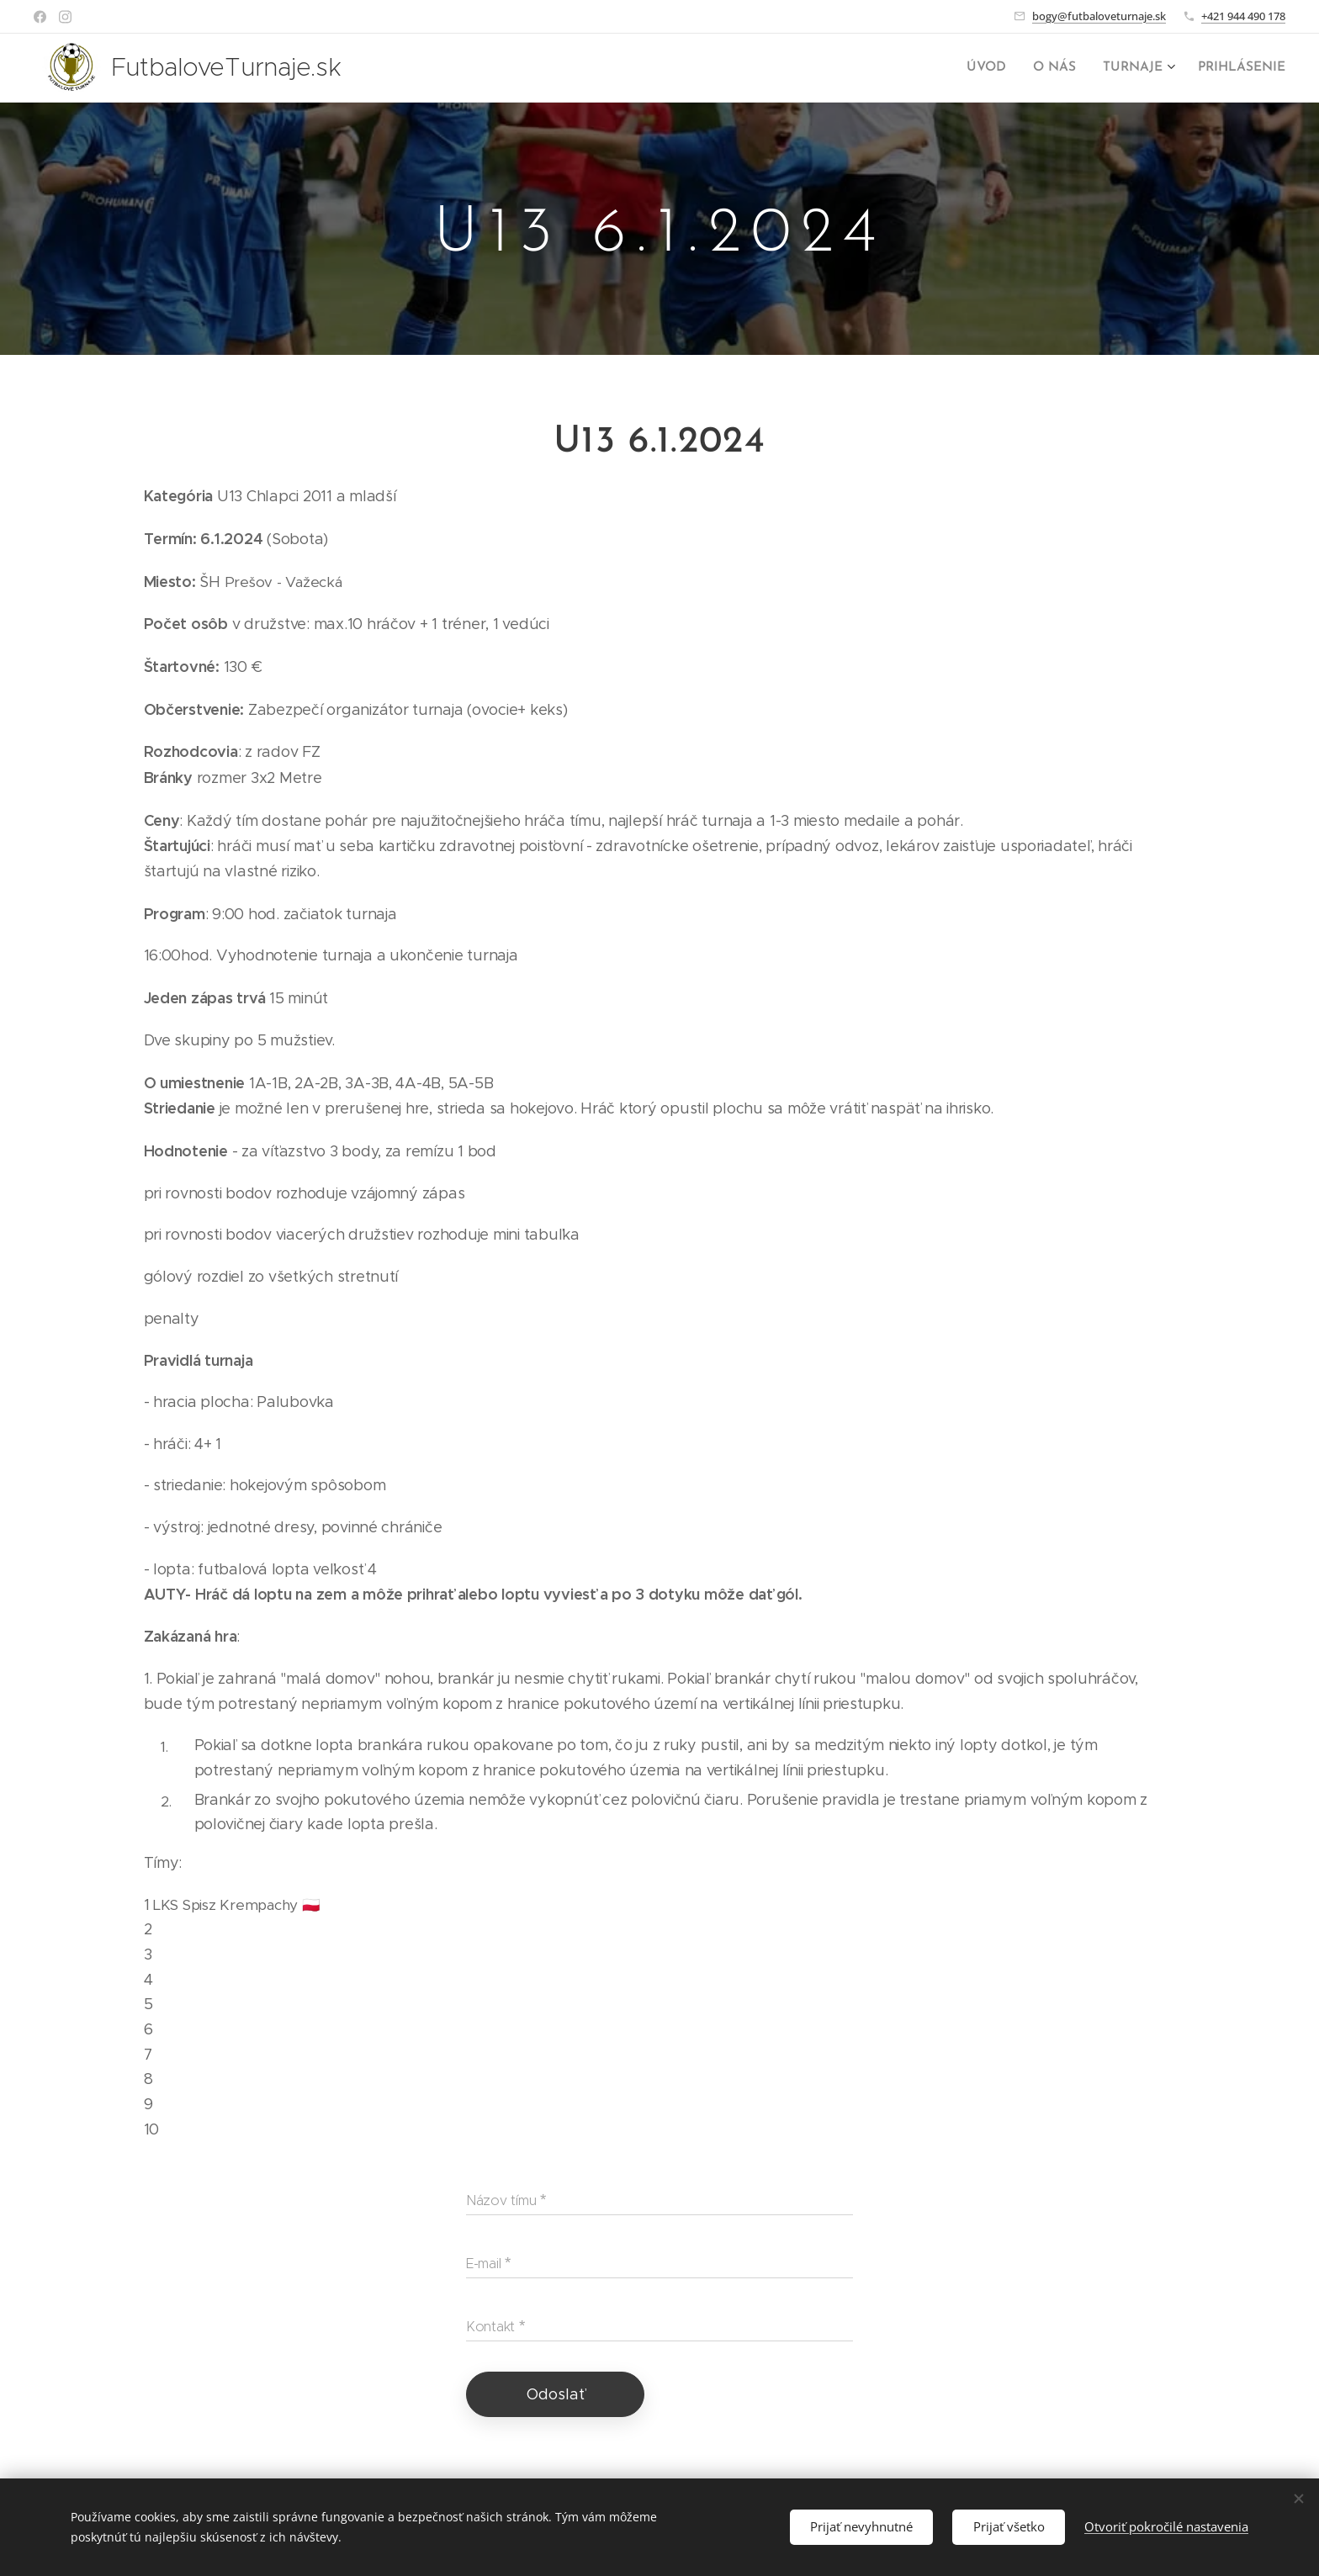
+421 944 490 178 (1243, 16)
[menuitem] (997, 68)
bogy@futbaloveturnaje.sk (1099, 16)
